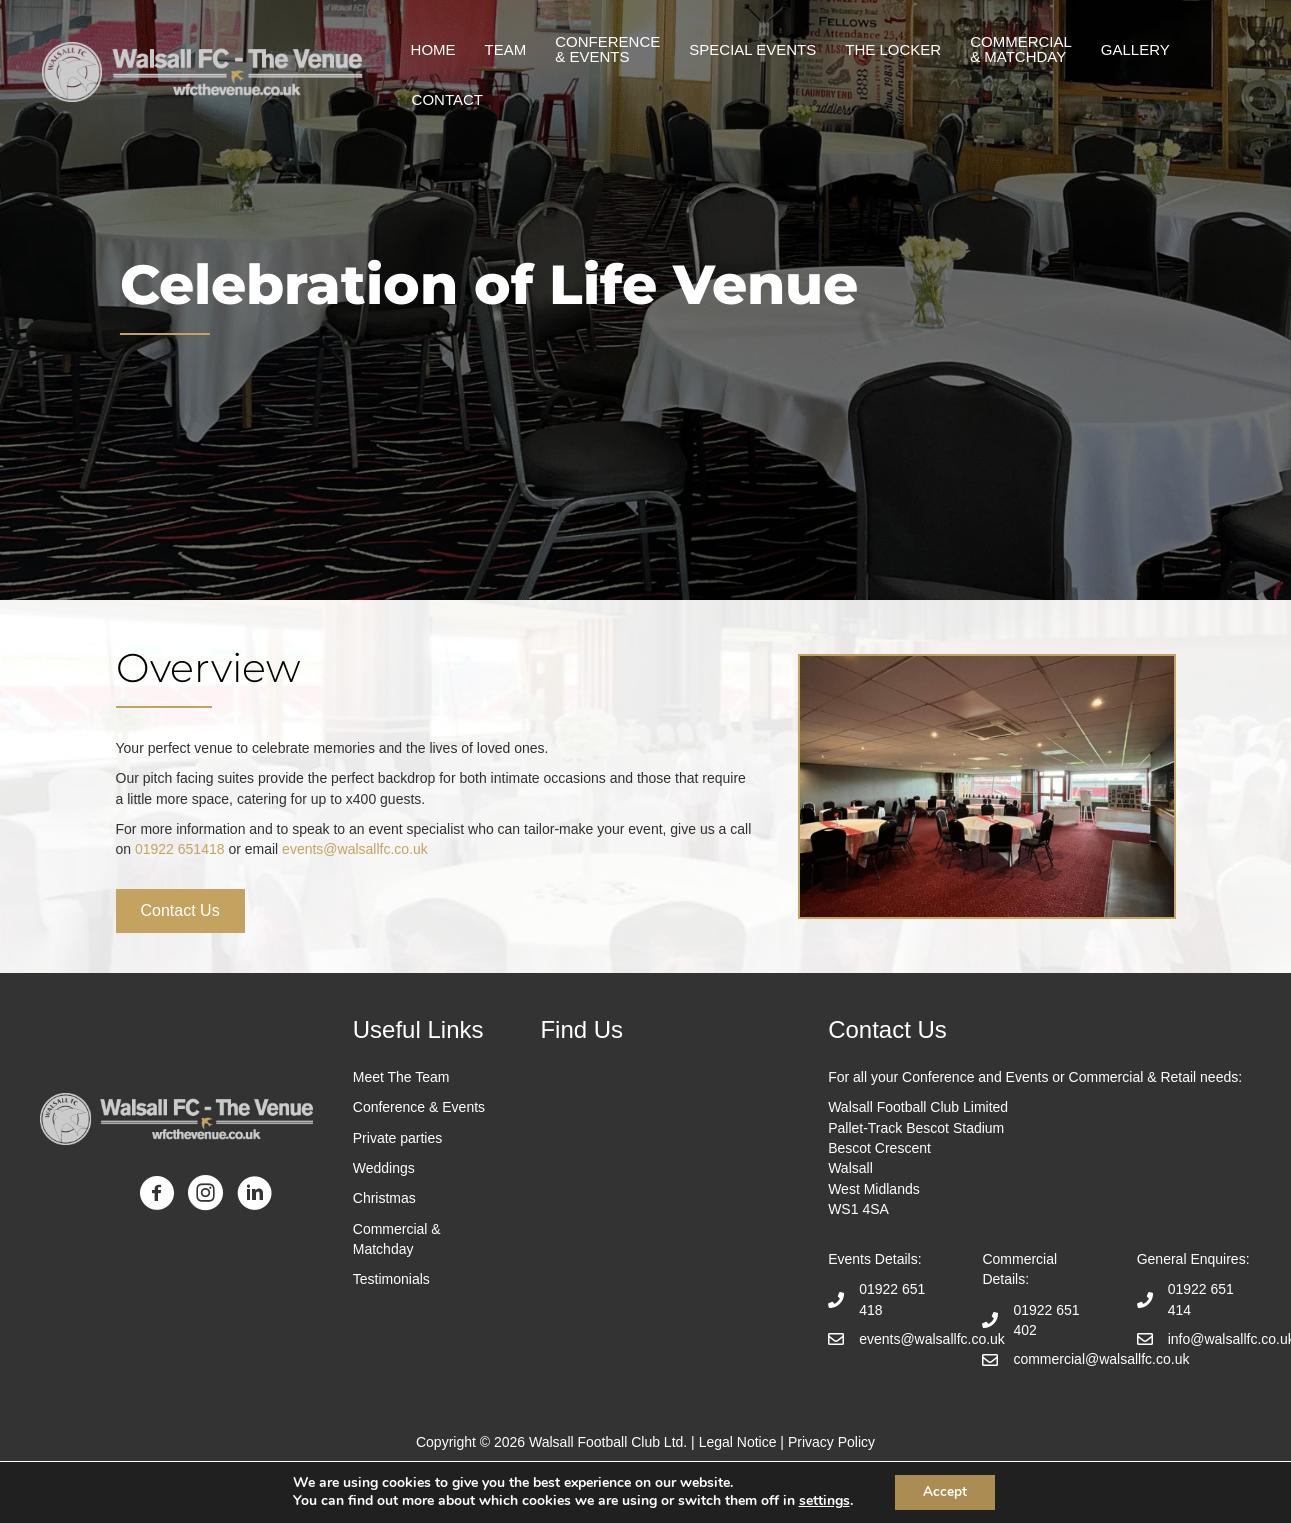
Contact (449, 99)
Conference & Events (419, 1107)
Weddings (384, 1168)
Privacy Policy (831, 1442)
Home (435, 49)
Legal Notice (738, 1442)
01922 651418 (180, 849)
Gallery (1137, 49)
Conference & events (610, 49)
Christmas (384, 1198)
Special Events (755, 49)
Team (508, 49)
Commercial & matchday (1024, 49)
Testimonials (393, 1279)
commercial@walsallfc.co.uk (1101, 1359)
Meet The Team (401, 1077)
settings (821, 1501)
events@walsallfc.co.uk (355, 849)
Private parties (397, 1138)
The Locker (896, 49)
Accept (945, 1491)
